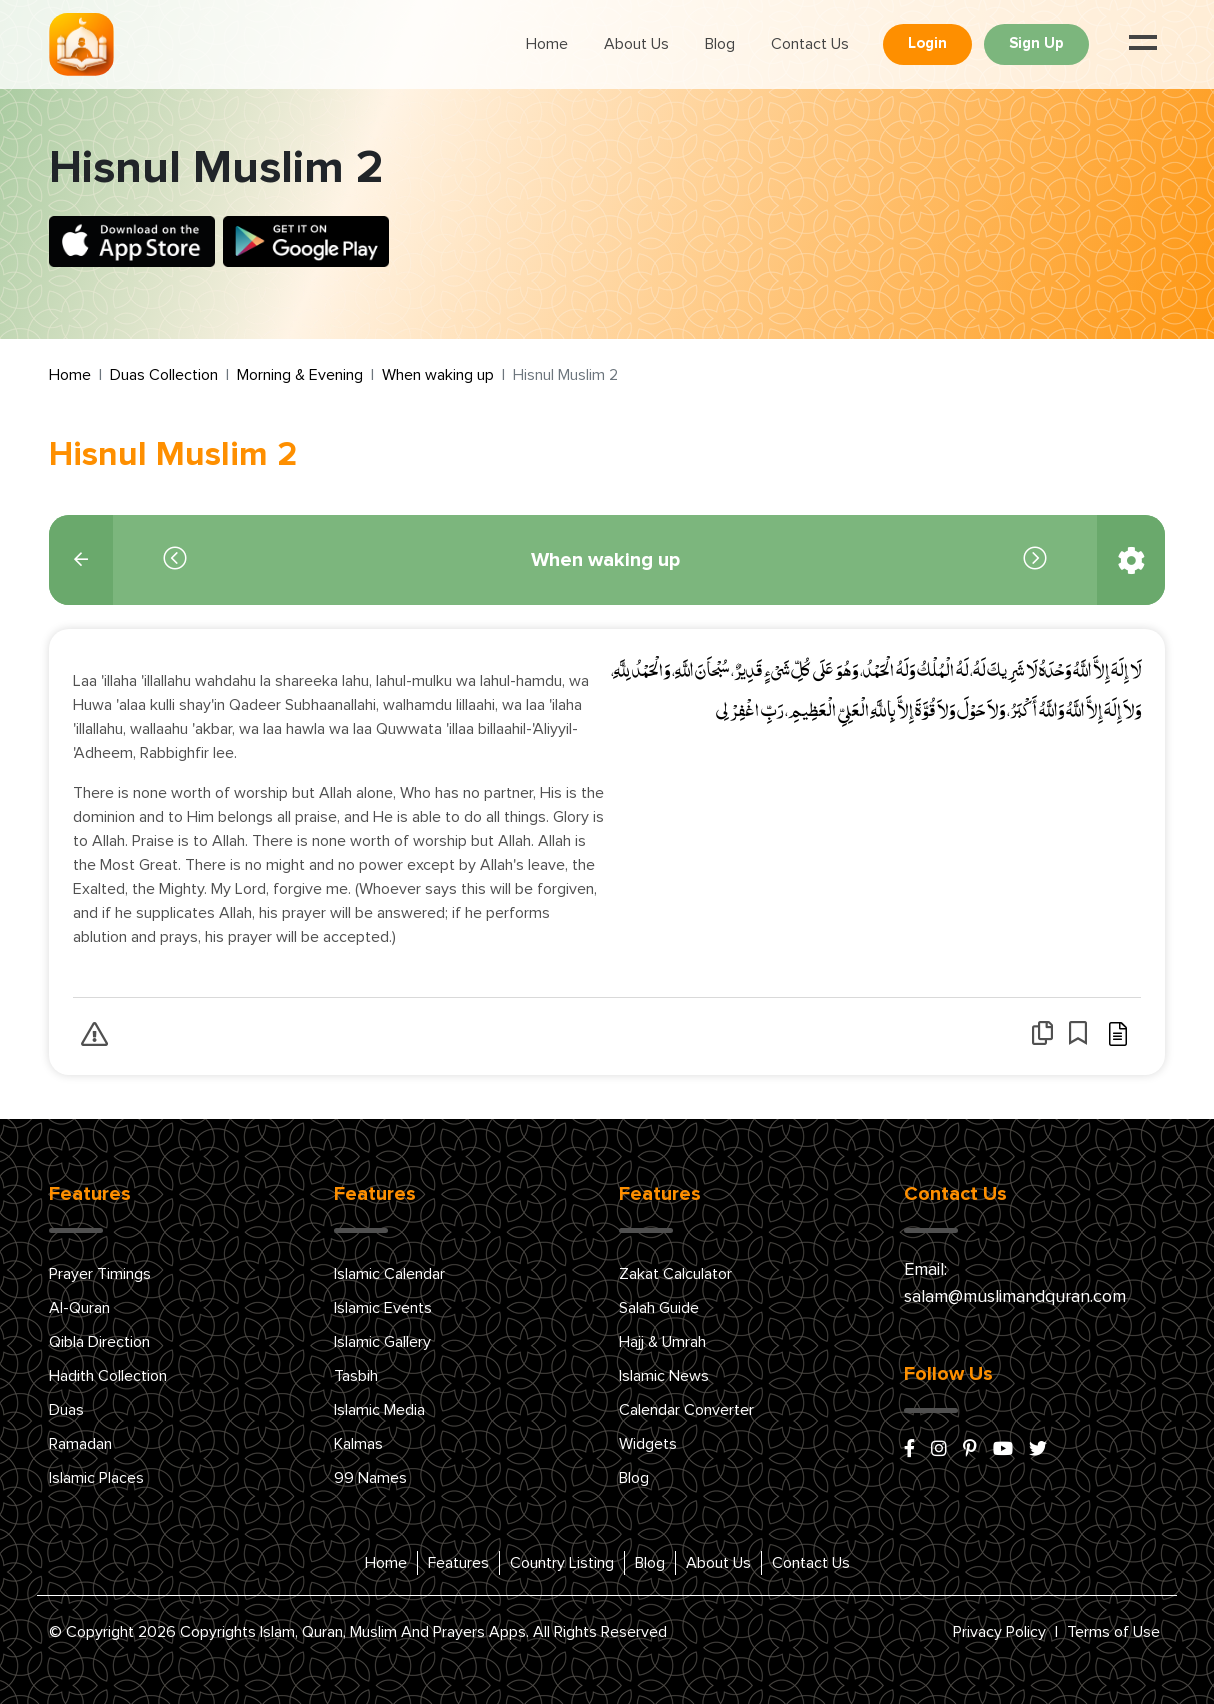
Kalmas (358, 1444)
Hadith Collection (108, 1376)
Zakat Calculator (675, 1274)
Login (927, 43)
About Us (636, 44)
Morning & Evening (300, 375)
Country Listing (562, 1563)
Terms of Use (1113, 1632)
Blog (720, 44)
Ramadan (80, 1444)
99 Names (370, 1478)
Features (458, 1563)
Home (547, 44)
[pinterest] (970, 1450)
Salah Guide (659, 1308)
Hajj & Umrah (662, 1342)
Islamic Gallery (382, 1342)
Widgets (648, 1444)
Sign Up (1036, 43)
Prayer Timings (100, 1274)
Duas (66, 1410)
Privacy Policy (999, 1632)
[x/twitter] (1038, 1450)
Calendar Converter (686, 1410)
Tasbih (356, 1376)
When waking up (438, 375)
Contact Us (810, 44)
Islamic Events (383, 1308)
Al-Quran (79, 1308)
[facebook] (909, 1450)
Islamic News (664, 1376)
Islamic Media (379, 1410)
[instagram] (939, 1450)
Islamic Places (96, 1478)
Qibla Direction (99, 1342)
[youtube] (1003, 1450)
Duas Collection (164, 375)
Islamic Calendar (389, 1274)
